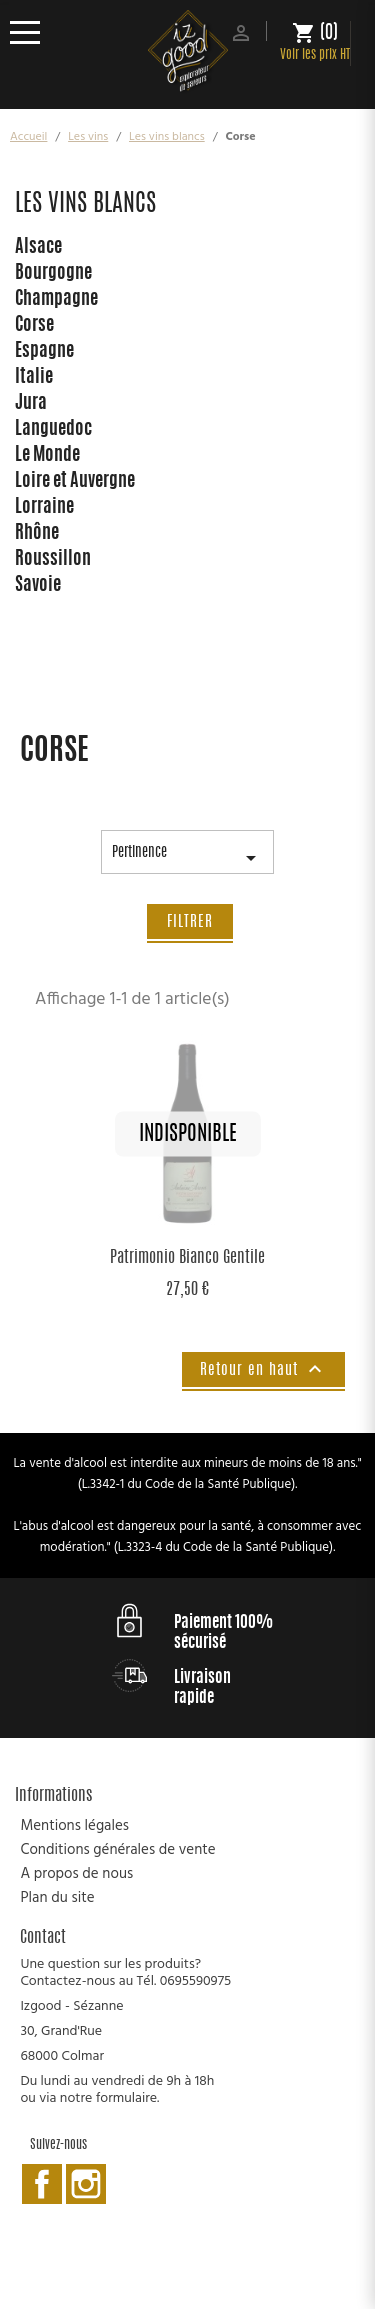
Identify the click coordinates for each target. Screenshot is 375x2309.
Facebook (42, 2184)
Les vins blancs (85, 205)
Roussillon (53, 560)
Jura (31, 404)
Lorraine (44, 508)
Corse (34, 326)
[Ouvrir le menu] (32, 32)
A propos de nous (76, 1874)
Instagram (86, 2184)
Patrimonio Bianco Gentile (187, 1258)
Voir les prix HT (315, 55)
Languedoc (53, 430)
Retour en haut (263, 1369)
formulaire (126, 2098)
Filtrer (190, 922)
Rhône (37, 534)
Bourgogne (53, 274)
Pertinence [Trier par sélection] (187, 860)
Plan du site (57, 1898)
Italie (34, 378)
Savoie (38, 586)
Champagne (56, 300)
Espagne (44, 352)
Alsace (38, 248)
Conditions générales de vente (117, 1850)
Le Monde (47, 456)
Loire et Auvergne (75, 482)
